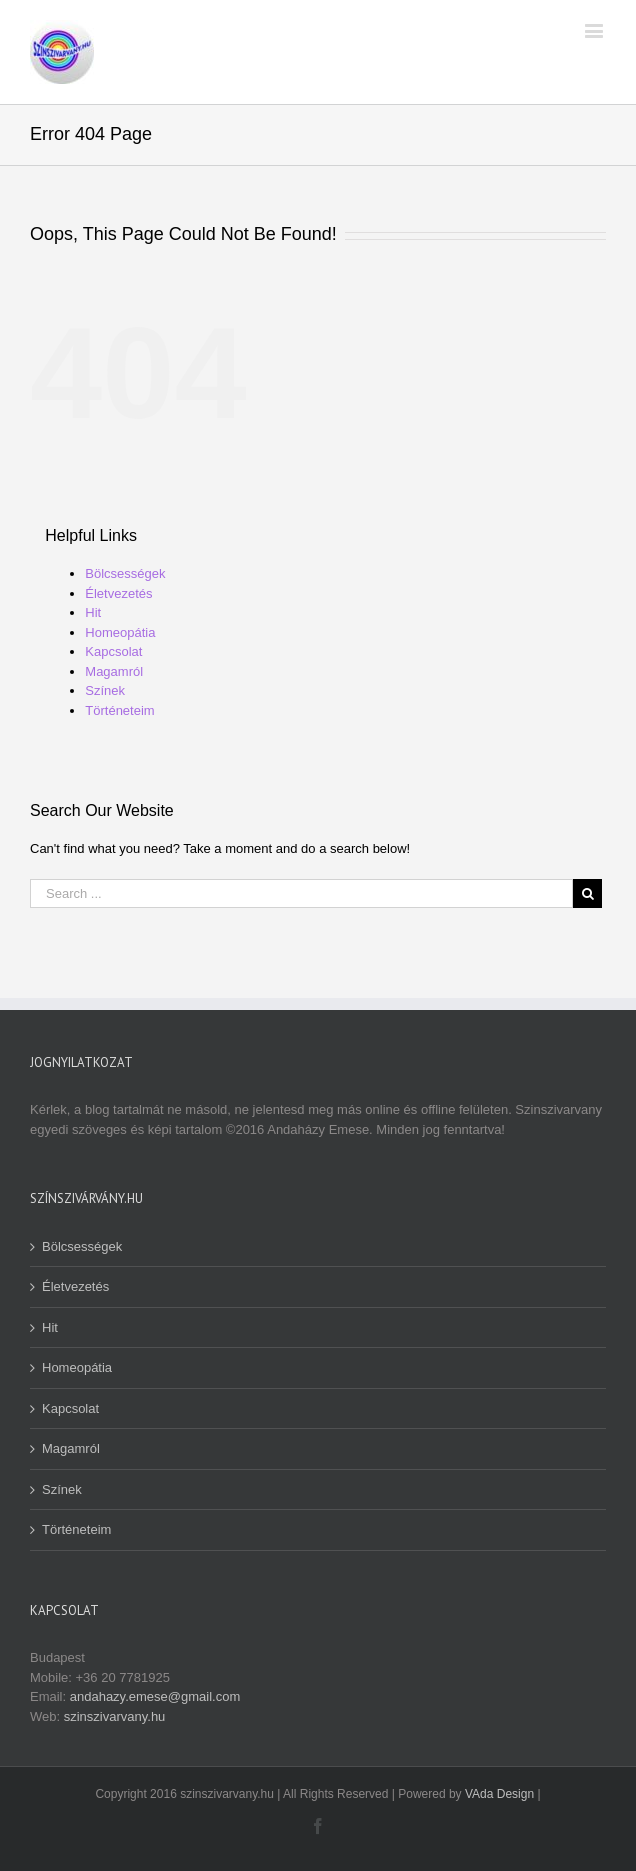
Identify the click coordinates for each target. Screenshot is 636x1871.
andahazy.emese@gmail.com (155, 1696)
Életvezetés (118, 593)
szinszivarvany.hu (115, 1716)
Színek (105, 690)
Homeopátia (120, 632)
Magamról (114, 671)
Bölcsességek (125, 573)
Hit (93, 612)
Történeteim (119, 710)
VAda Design (499, 1794)
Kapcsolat (113, 651)
